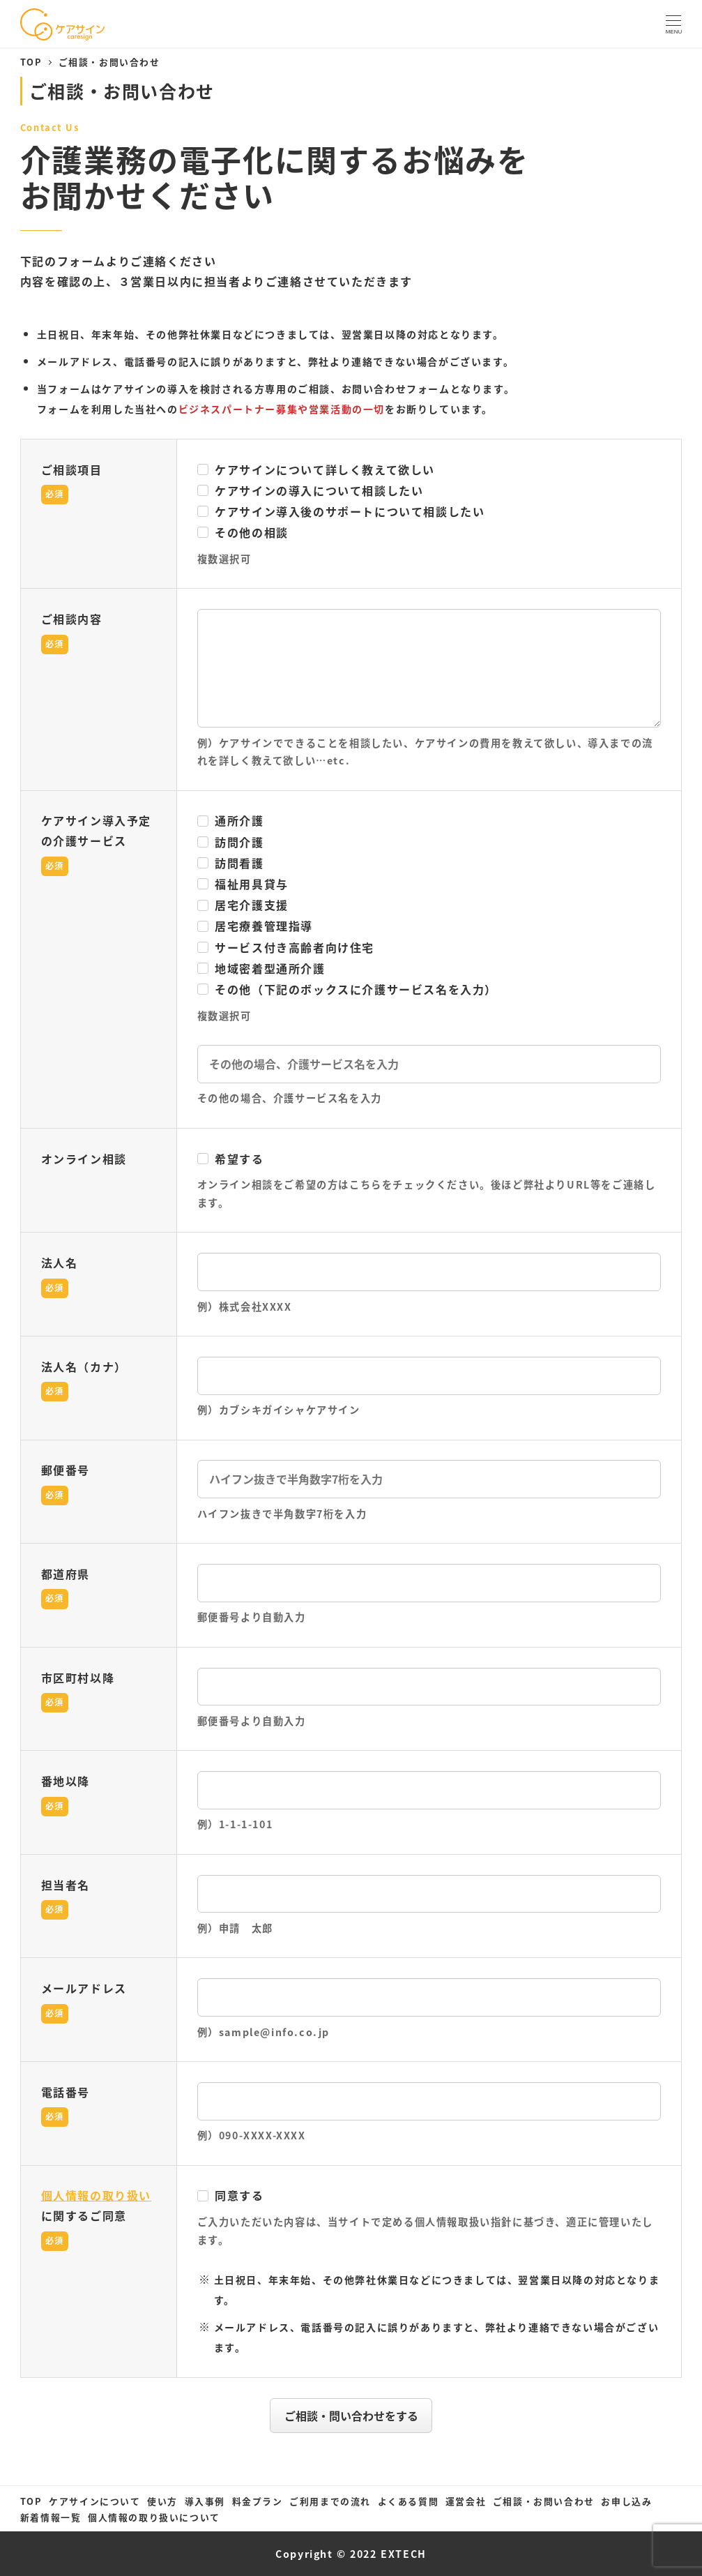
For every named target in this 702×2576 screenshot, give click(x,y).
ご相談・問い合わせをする (356, 2415)
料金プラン (257, 2501)
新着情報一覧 (51, 2517)
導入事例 (205, 2501)
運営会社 (465, 2501)
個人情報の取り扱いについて (154, 2517)
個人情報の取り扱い (96, 2195)
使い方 (162, 2501)
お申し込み (626, 2501)
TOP (31, 2501)
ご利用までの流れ (330, 2501)
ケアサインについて (94, 2501)
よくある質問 (408, 2501)
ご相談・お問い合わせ (544, 2501)
